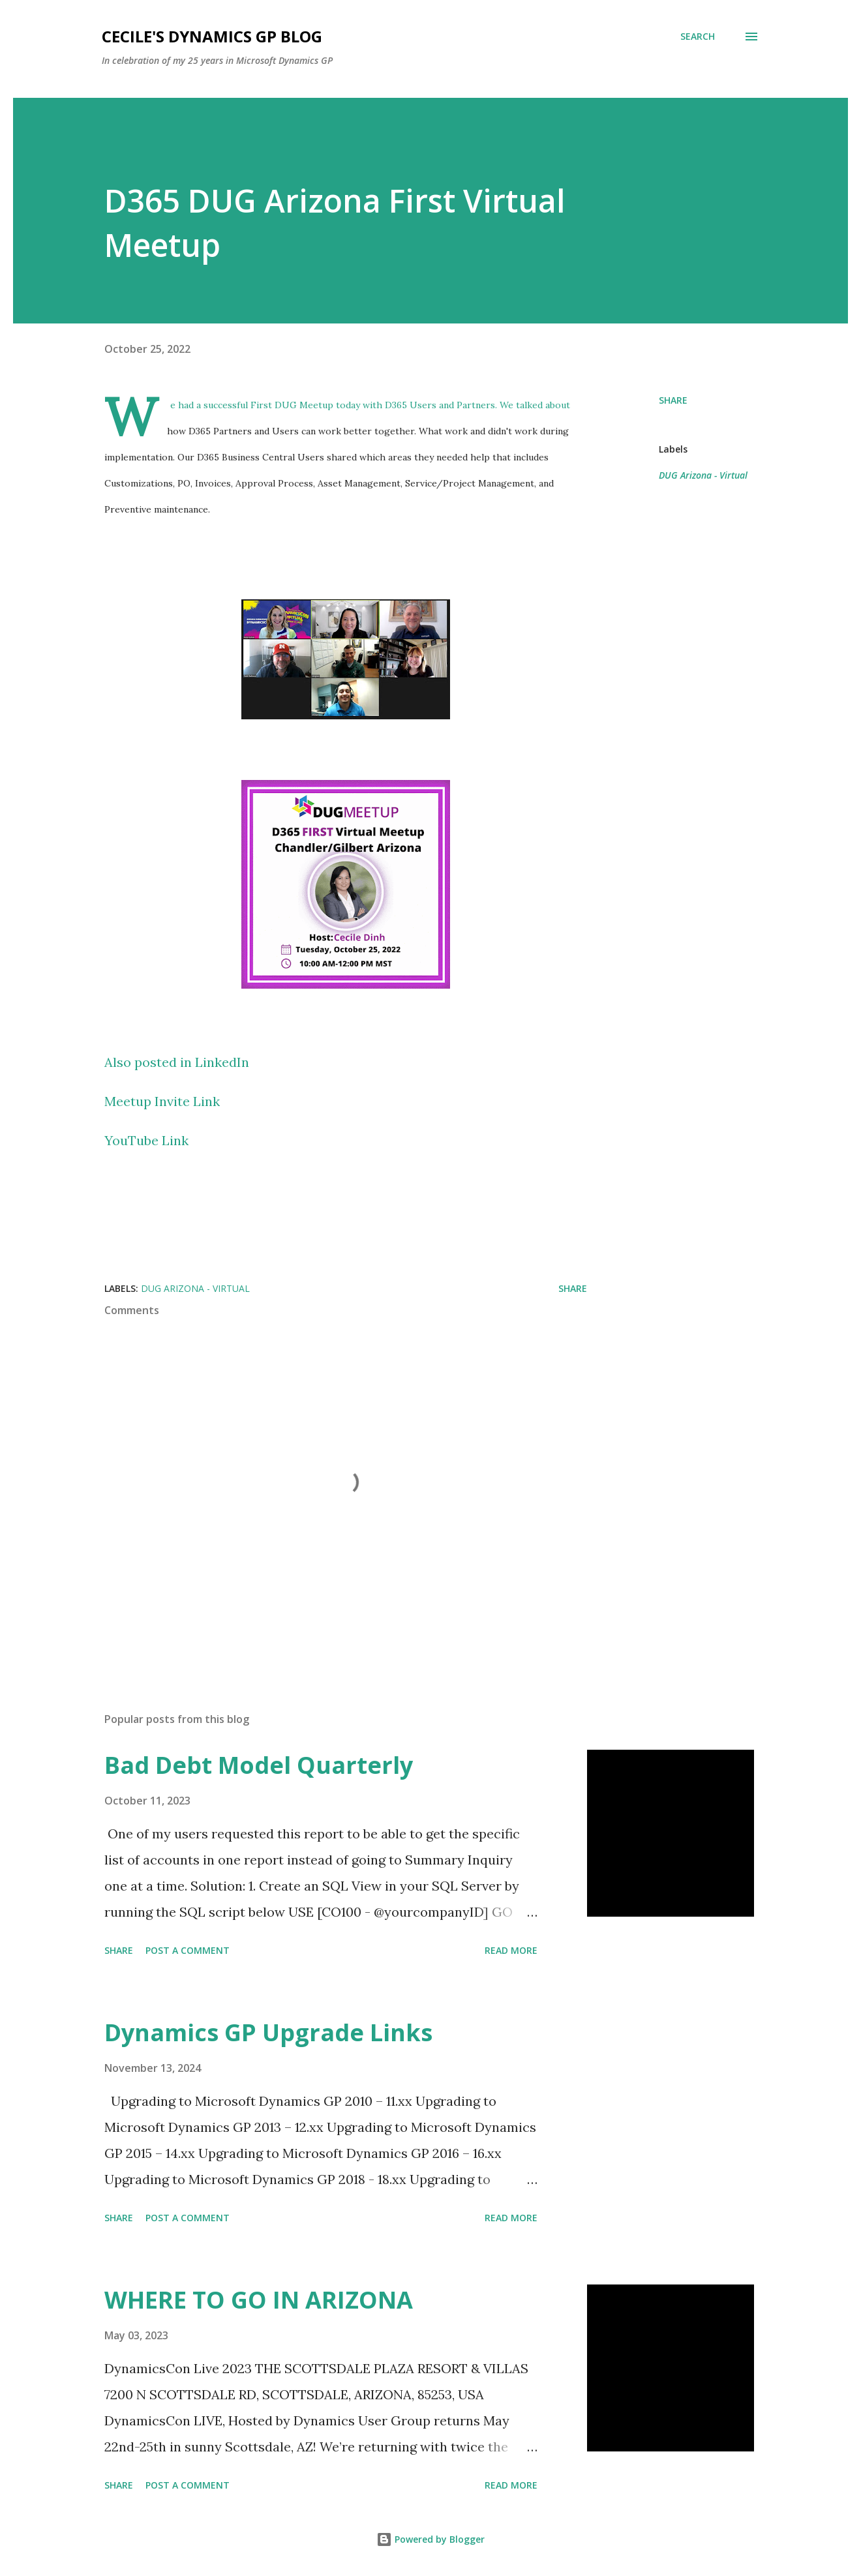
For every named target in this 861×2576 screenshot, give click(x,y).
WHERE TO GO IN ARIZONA (258, 2300)
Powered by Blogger (430, 2539)
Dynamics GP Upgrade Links (268, 2032)
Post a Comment (187, 1950)
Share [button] (673, 400)
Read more (511, 1950)
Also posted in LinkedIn (176, 1062)
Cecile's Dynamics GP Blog (212, 36)
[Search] (697, 36)
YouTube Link (146, 1140)
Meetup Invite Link (162, 1101)
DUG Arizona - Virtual (703, 475)
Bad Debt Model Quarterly (258, 1765)
